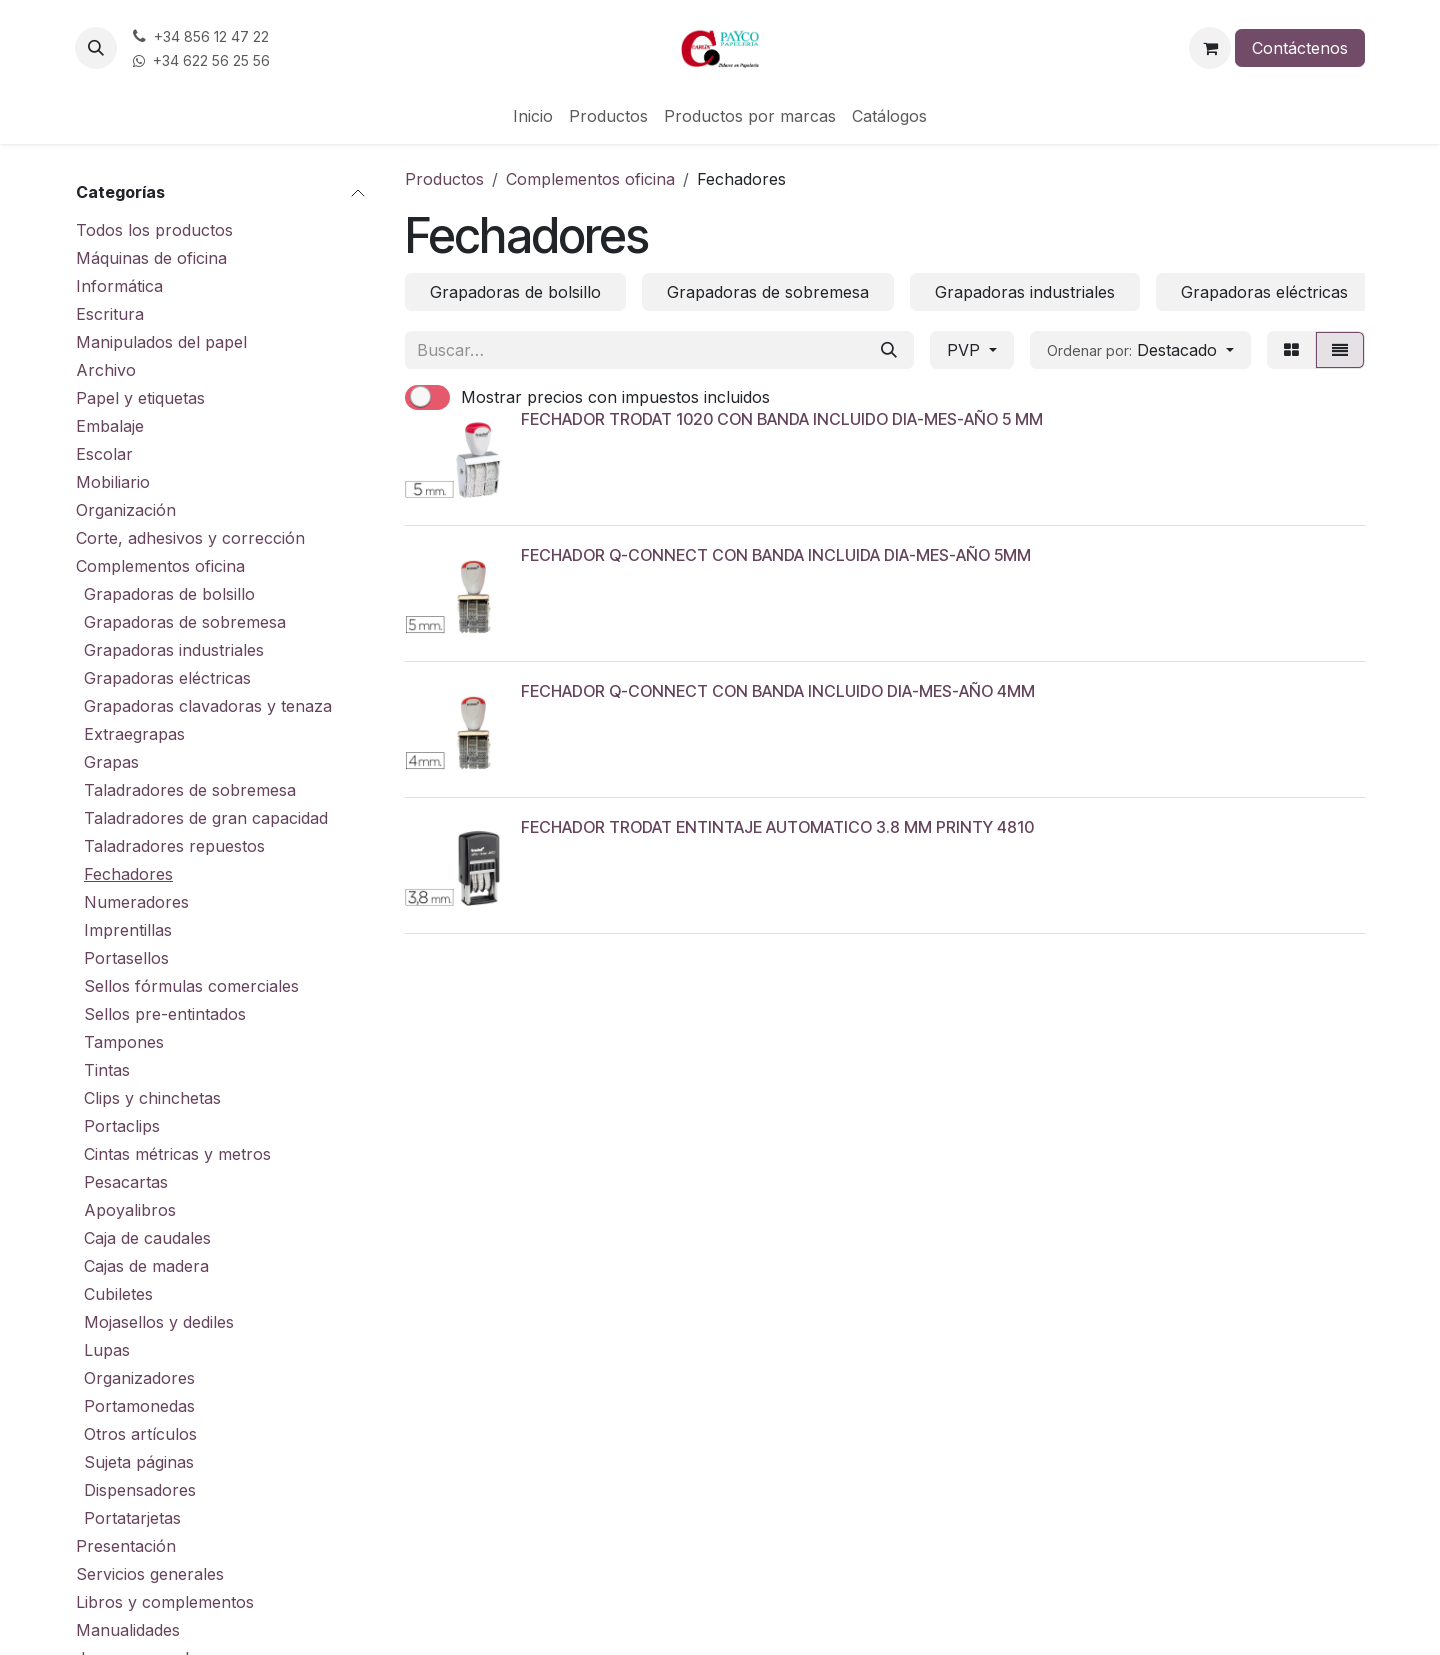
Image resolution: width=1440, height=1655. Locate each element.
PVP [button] (966, 350)
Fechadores (128, 874)
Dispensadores (140, 1490)
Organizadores (139, 1378)
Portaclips (122, 1126)
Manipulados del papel (161, 342)
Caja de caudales (147, 1238)
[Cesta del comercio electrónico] (1210, 48)
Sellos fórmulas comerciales (191, 986)
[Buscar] (889, 350)
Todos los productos (154, 230)
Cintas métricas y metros (177, 1154)
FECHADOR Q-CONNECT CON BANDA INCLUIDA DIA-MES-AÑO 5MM (776, 555)
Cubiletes (118, 1294)
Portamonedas (139, 1406)
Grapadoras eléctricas (167, 678)
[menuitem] (533, 116)
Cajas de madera (146, 1266)
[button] (96, 48)
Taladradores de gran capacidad (206, 818)
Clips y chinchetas (152, 1098)
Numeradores (136, 902)
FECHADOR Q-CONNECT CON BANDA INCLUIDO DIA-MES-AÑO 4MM (778, 691)
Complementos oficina (160, 566)
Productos (444, 179)
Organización (126, 510)
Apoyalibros (130, 1210)
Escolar (104, 454)
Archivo (106, 370)
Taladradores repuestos (174, 846)
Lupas (107, 1350)
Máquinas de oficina (151, 258)
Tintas (107, 1070)
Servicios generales (150, 1574)
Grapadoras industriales (174, 650)
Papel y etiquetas (140, 398)
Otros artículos (140, 1434)
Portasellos (126, 958)
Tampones (124, 1042)
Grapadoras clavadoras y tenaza (208, 706)
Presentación (126, 1546)
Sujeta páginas (139, 1462)
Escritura (110, 314)
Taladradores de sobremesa (190, 790)
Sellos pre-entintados (165, 1014)
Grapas (111, 762)
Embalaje (110, 426)
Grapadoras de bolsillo (169, 594)
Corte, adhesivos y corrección (190, 538)
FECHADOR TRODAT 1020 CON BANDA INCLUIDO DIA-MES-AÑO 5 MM (782, 419)
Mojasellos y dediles (159, 1322)
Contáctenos (1300, 48)
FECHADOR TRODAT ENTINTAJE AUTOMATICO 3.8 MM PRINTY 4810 (777, 827)
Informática (119, 286)
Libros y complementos (165, 1602)
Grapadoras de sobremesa (185, 622)
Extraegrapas (134, 734)
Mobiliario (113, 482)
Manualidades (128, 1630)
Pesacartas (126, 1182)
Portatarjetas (132, 1518)
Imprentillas (128, 930)
